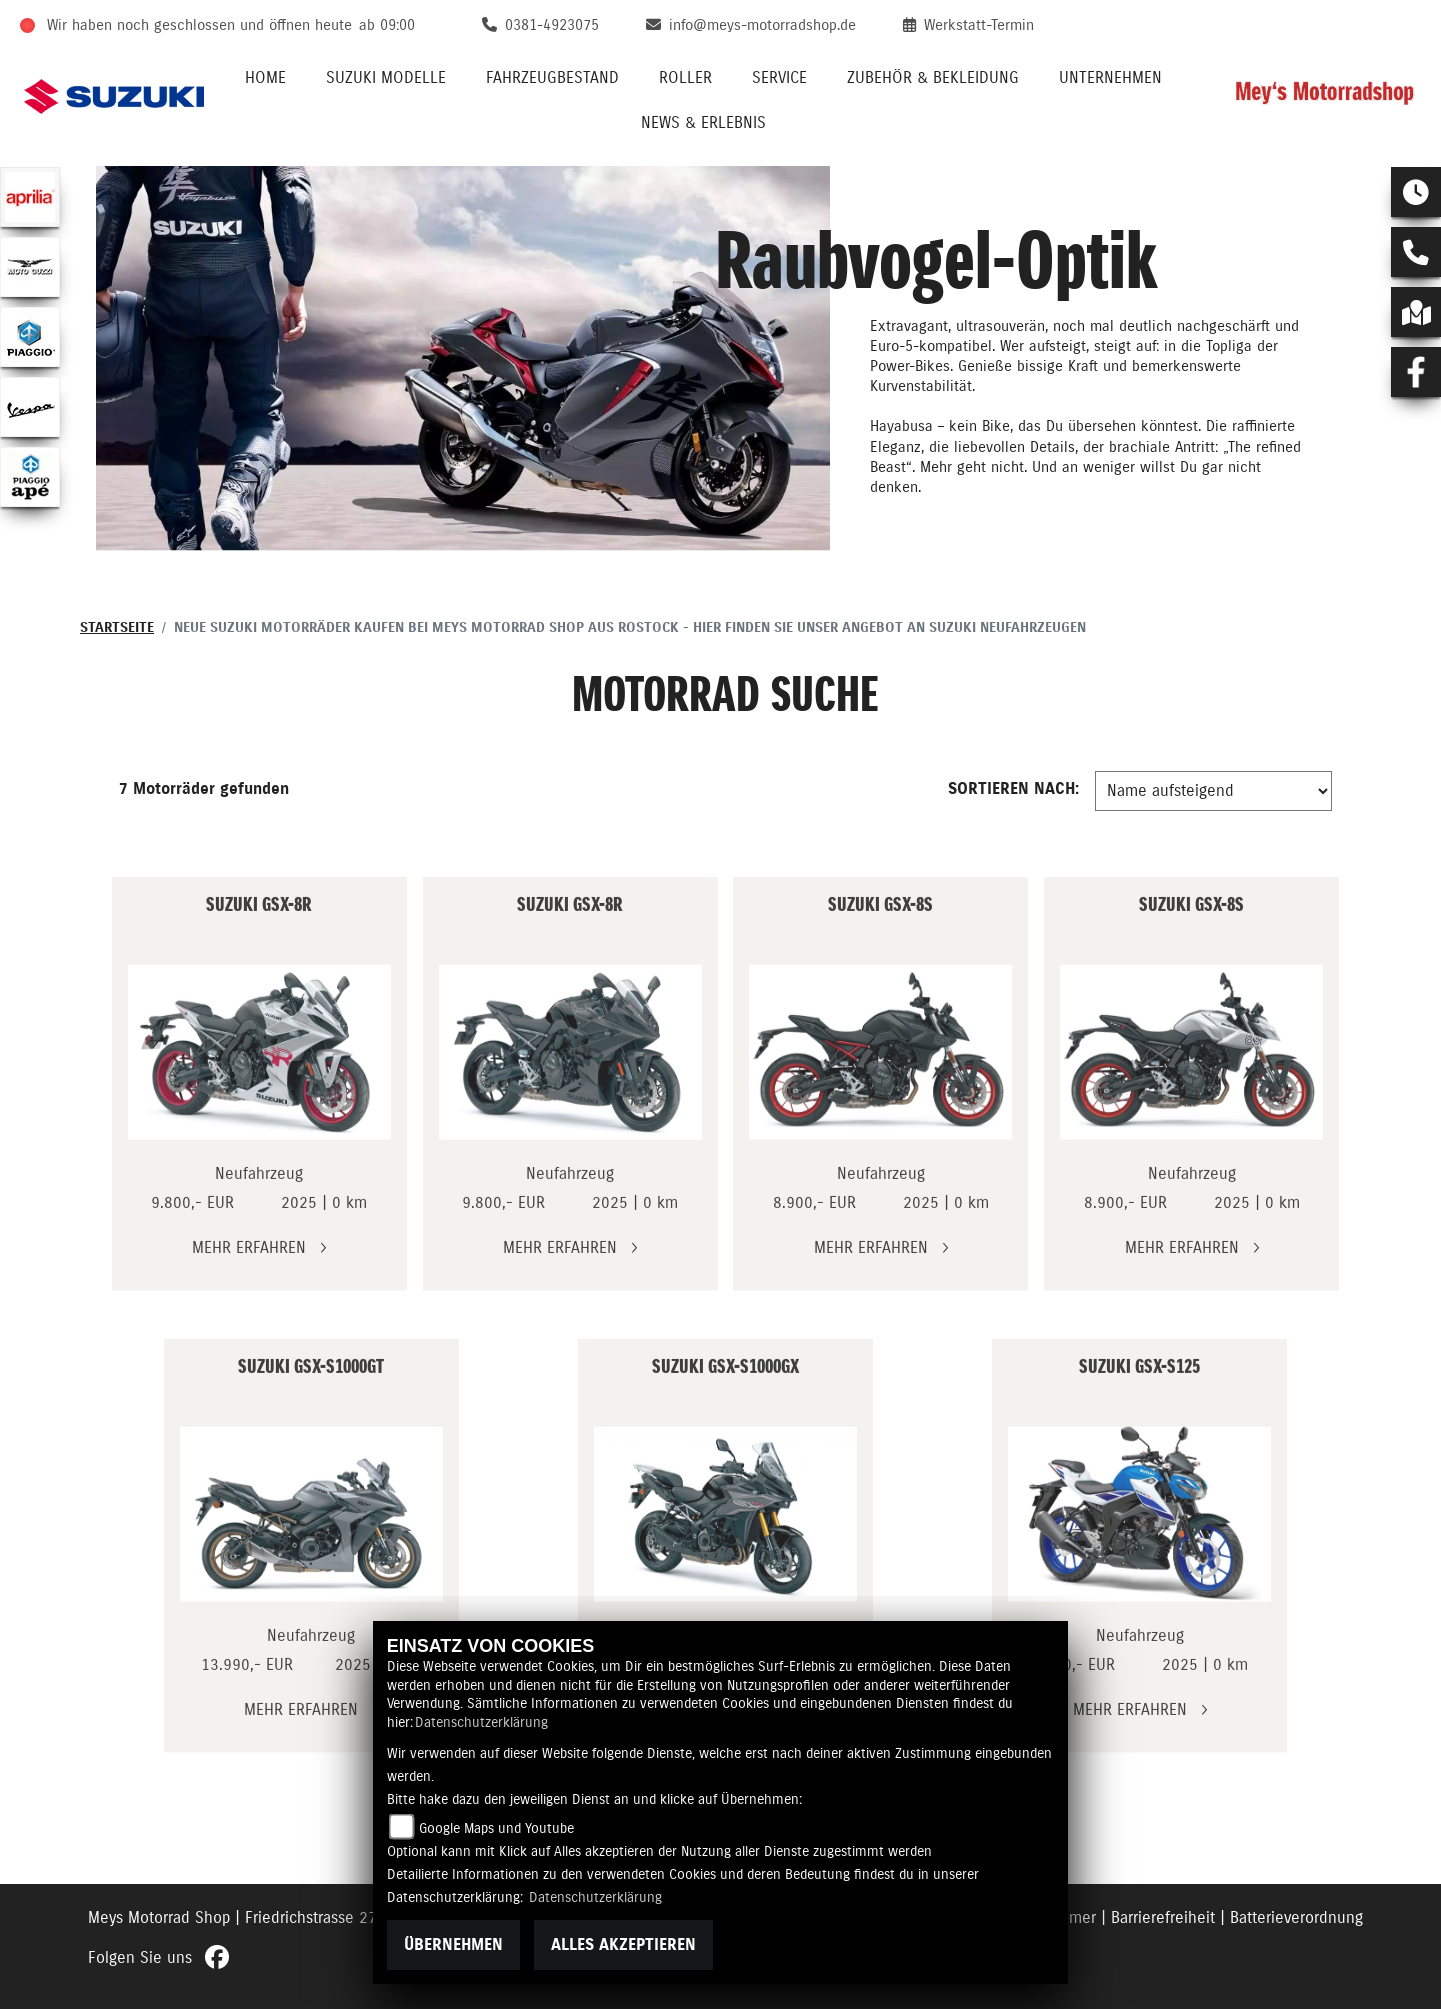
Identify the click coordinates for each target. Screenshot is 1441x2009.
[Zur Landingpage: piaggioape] (30, 477)
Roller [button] (685, 78)
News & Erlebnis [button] (703, 123)
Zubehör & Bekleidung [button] (933, 78)
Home (265, 78)
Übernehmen (453, 1945)
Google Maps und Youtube (496, 1829)
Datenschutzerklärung (481, 1723)
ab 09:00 (387, 25)
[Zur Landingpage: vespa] (30, 407)
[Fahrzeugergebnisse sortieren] (1213, 791)
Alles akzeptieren (623, 1945)
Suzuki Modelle (386, 78)
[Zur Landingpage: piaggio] (30, 337)
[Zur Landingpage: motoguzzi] (30, 267)
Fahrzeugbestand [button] (552, 78)
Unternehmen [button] (1110, 78)
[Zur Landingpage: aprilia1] (30, 197)
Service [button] (779, 78)
